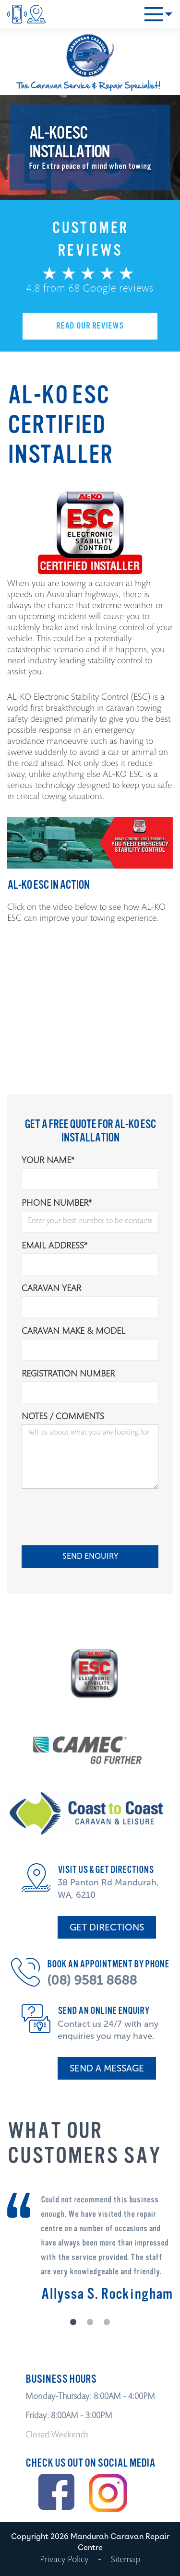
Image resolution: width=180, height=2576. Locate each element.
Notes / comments (63, 1417)
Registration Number (68, 1374)
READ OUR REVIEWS (90, 325)
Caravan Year (51, 1289)
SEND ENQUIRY (90, 1556)
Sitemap (125, 2559)
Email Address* (54, 1246)
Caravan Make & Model (73, 1332)
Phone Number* (57, 1204)
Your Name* (48, 1161)
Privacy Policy (64, 2559)
